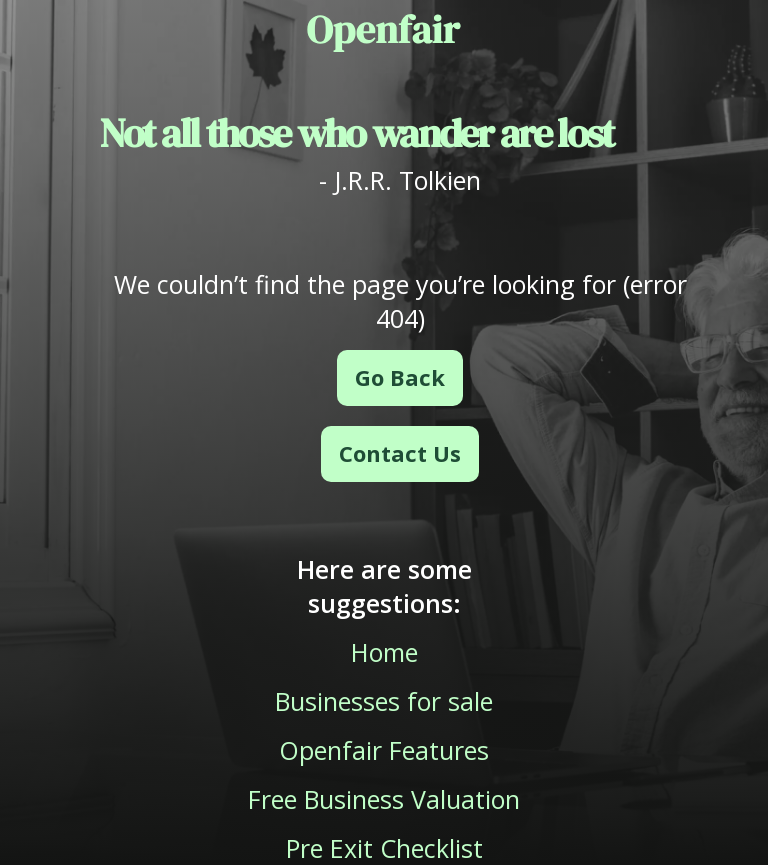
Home (384, 652)
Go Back (400, 377)
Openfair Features (384, 750)
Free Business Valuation (384, 799)
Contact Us (400, 453)
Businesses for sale (384, 701)
